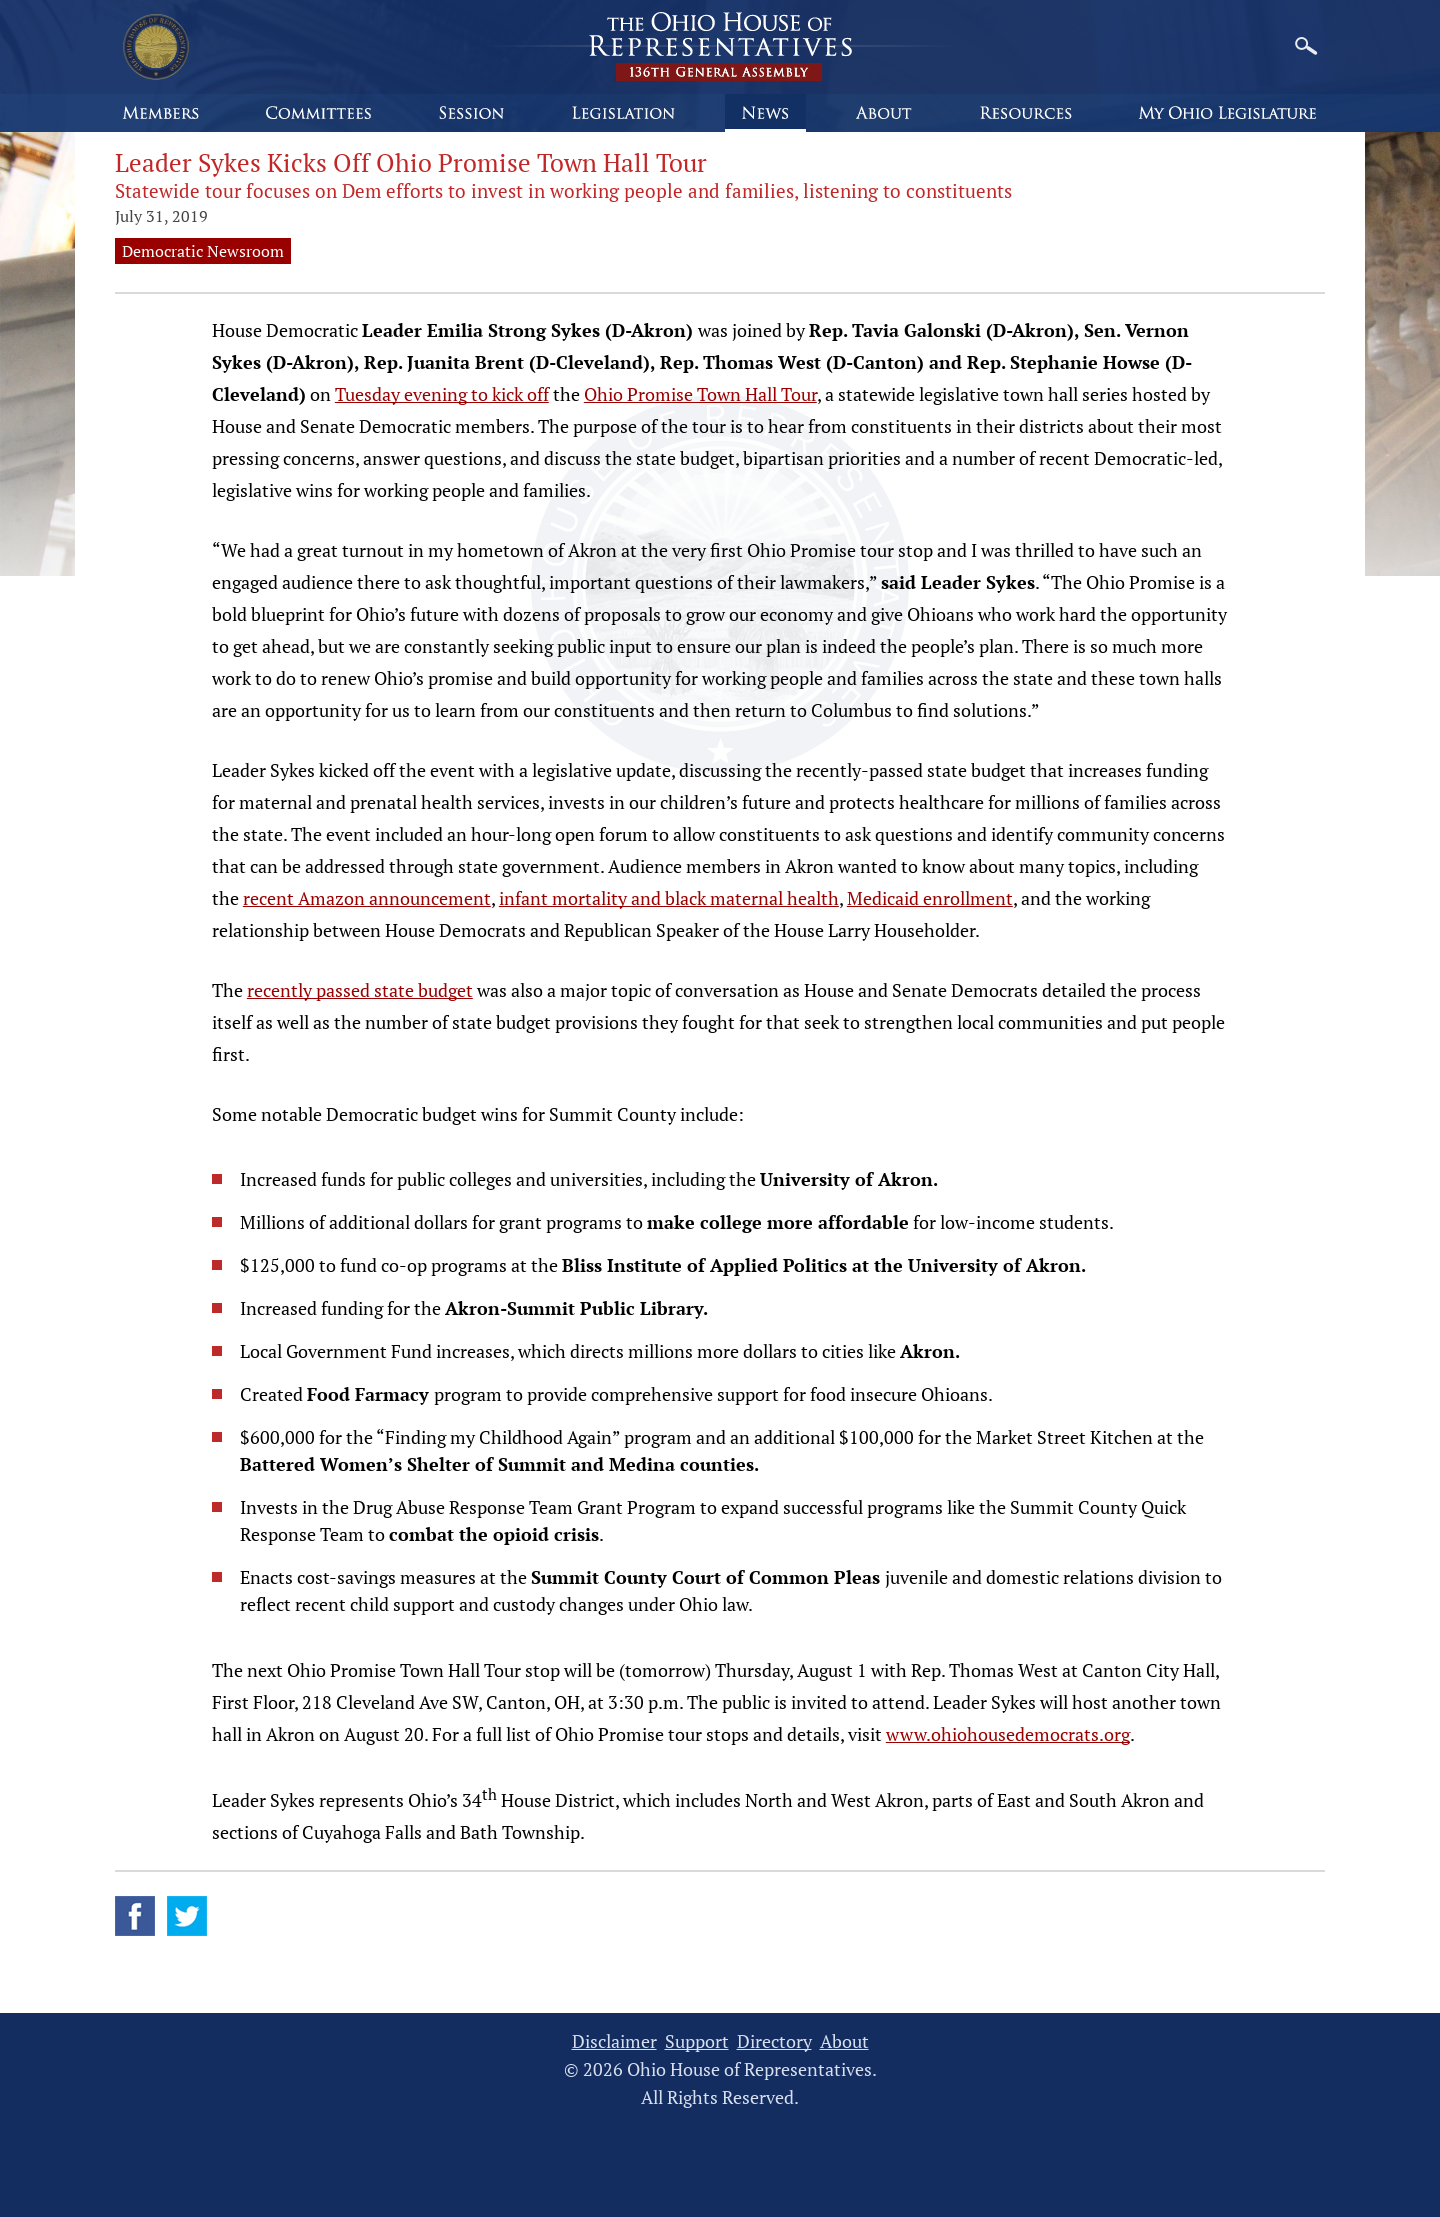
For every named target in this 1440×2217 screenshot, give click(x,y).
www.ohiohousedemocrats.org (1008, 1734)
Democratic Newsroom (203, 251)
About (844, 2041)
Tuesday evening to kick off (442, 394)
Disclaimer (614, 2041)
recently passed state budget (360, 990)
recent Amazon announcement (367, 898)
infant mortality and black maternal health (669, 898)
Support (697, 2041)
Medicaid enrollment (930, 898)
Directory (774, 2041)
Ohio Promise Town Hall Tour (700, 394)
